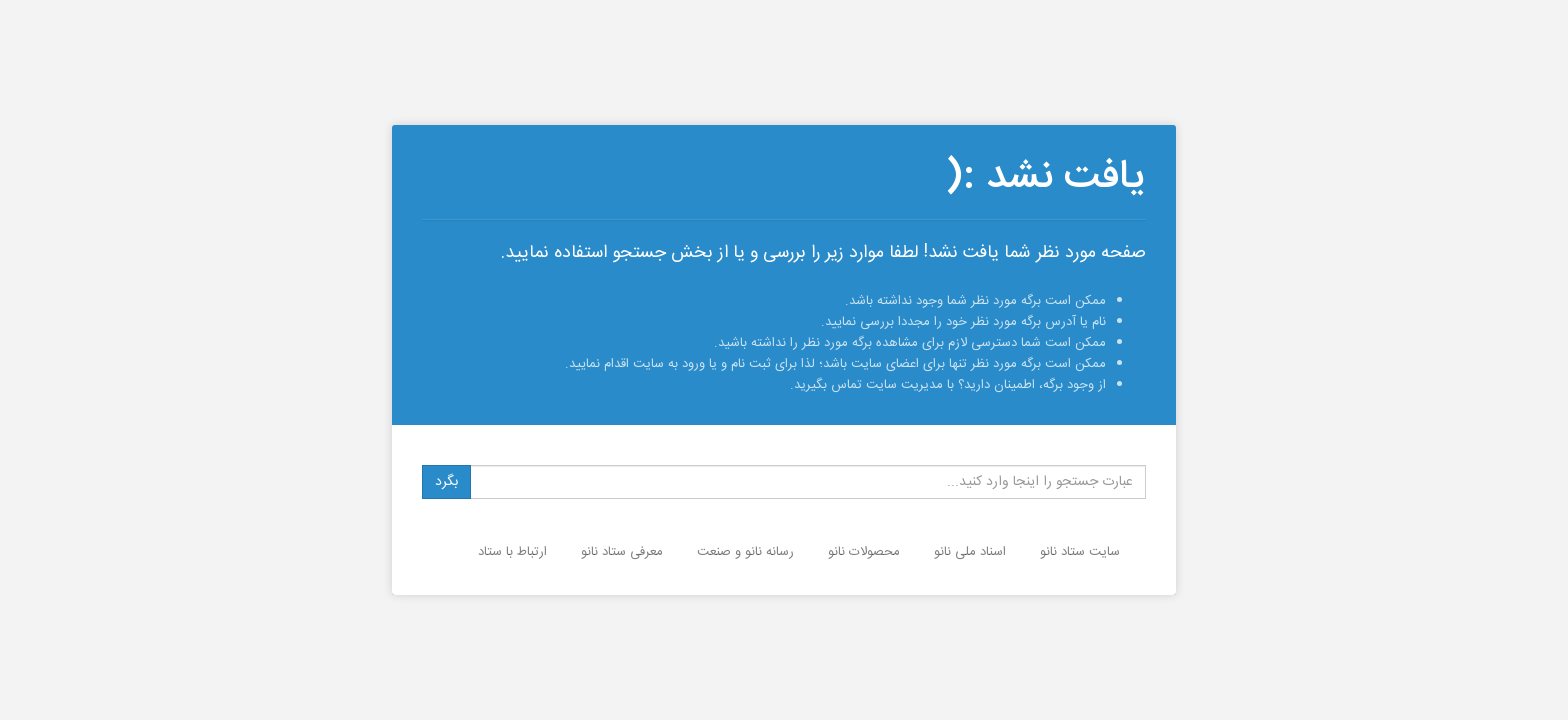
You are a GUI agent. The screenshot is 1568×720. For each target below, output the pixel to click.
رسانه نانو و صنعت (745, 552)
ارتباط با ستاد (512, 552)
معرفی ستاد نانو (622, 552)
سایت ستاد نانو (1080, 552)
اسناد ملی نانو (970, 552)
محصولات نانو (864, 552)
